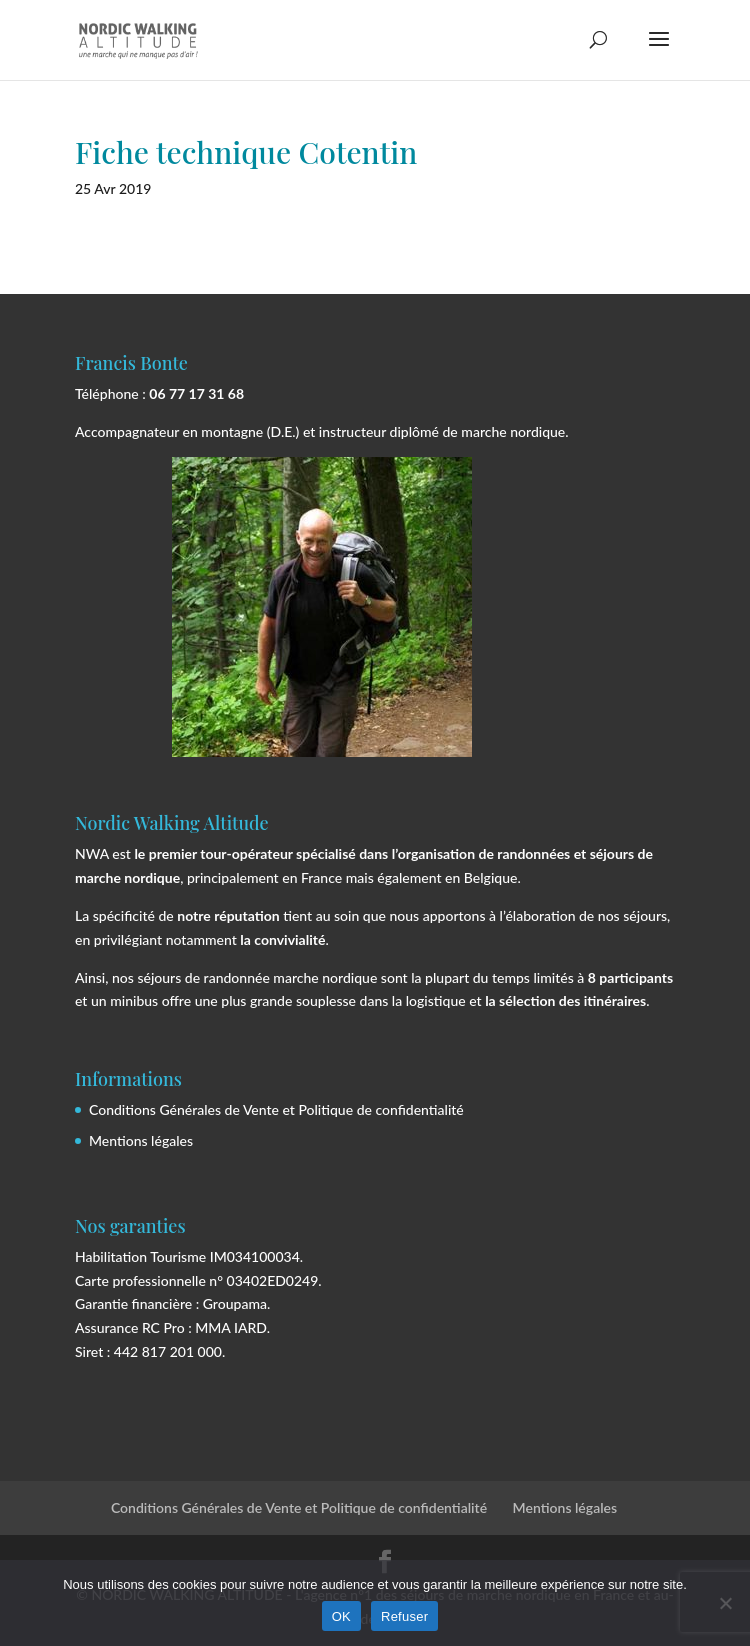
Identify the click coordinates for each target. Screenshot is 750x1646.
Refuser (404, 1616)
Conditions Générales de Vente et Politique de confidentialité (276, 1109)
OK (341, 1616)
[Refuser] (725, 1603)
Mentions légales (141, 1140)
